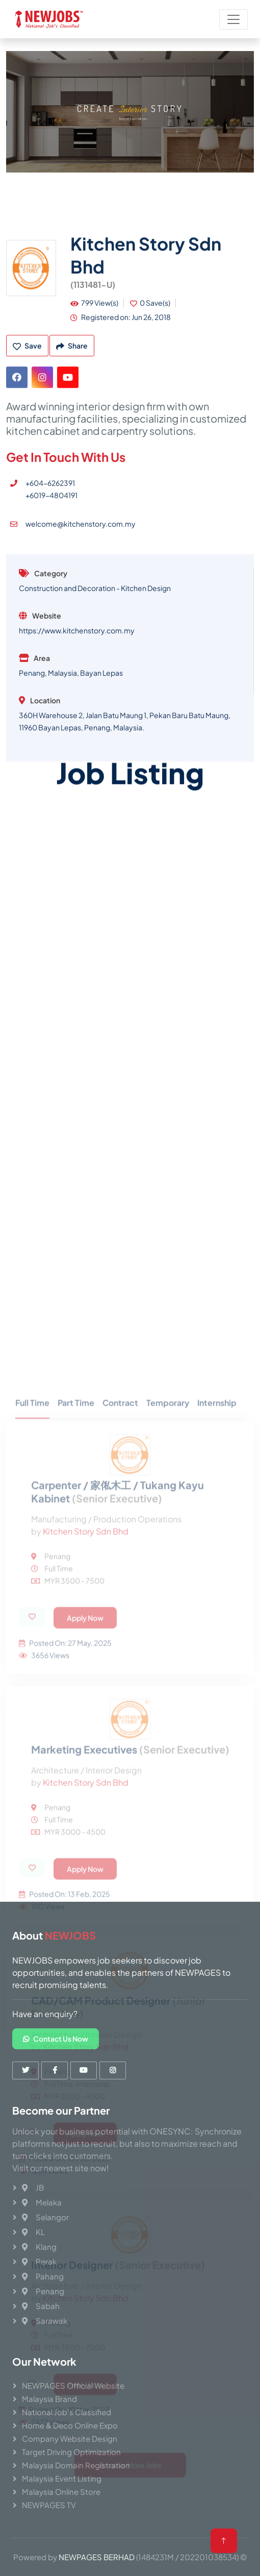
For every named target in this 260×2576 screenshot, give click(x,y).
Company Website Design (69, 2438)
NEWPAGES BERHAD (97, 2557)
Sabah (41, 2306)
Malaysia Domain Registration (76, 2465)
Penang (43, 2291)
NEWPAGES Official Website (73, 2385)
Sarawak (44, 2320)
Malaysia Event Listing (61, 2478)
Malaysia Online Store (61, 2491)
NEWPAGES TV (49, 2505)
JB (33, 2187)
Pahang (43, 2276)
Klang (39, 2246)
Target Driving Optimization (71, 2452)
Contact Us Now (55, 2038)
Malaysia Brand (49, 2398)
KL (33, 2232)
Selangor (45, 2217)
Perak (39, 2261)
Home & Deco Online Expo (70, 2425)
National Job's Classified (66, 2412)
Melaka (42, 2202)
